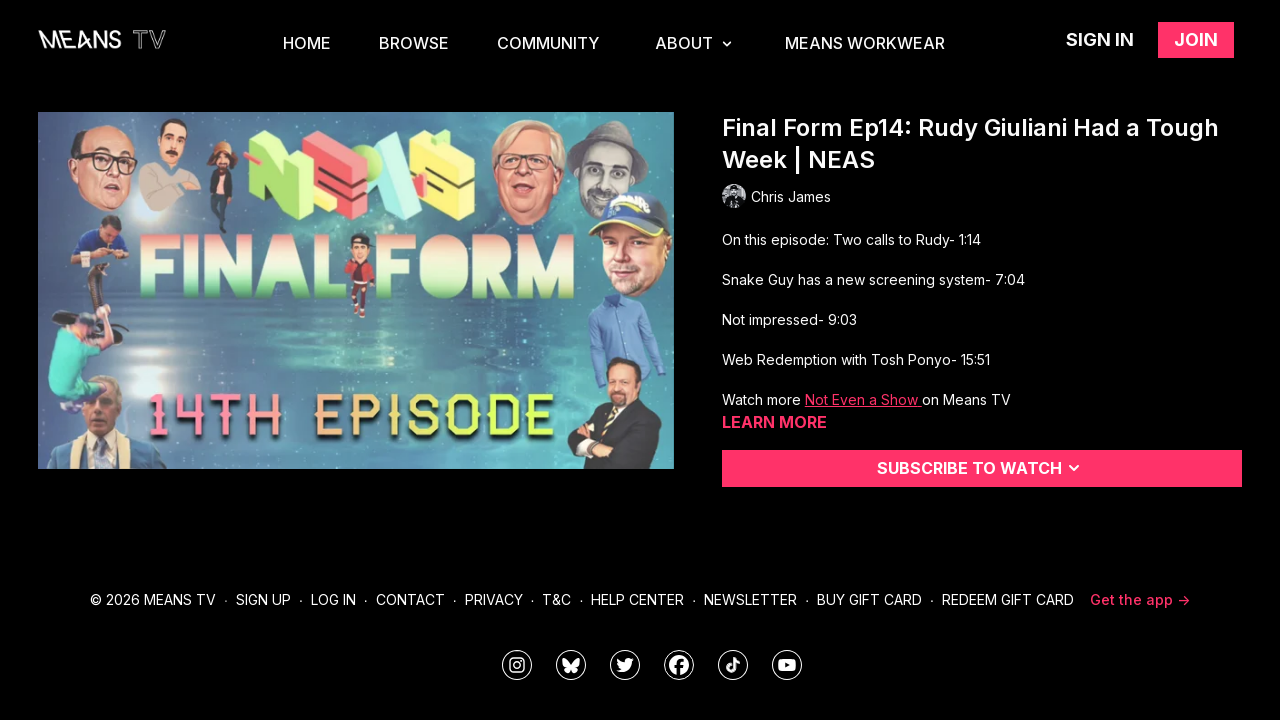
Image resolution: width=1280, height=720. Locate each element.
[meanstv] (679, 665)
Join (1196, 39)
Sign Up (263, 599)
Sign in (1100, 39)
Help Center (637, 599)
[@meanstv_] (733, 665)
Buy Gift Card (869, 599)
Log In (333, 599)
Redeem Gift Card (1008, 599)
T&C (556, 599)
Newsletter (750, 599)
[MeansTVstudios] (571, 665)
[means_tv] (517, 665)
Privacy (494, 599)
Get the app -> (1140, 599)
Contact (410, 599)
